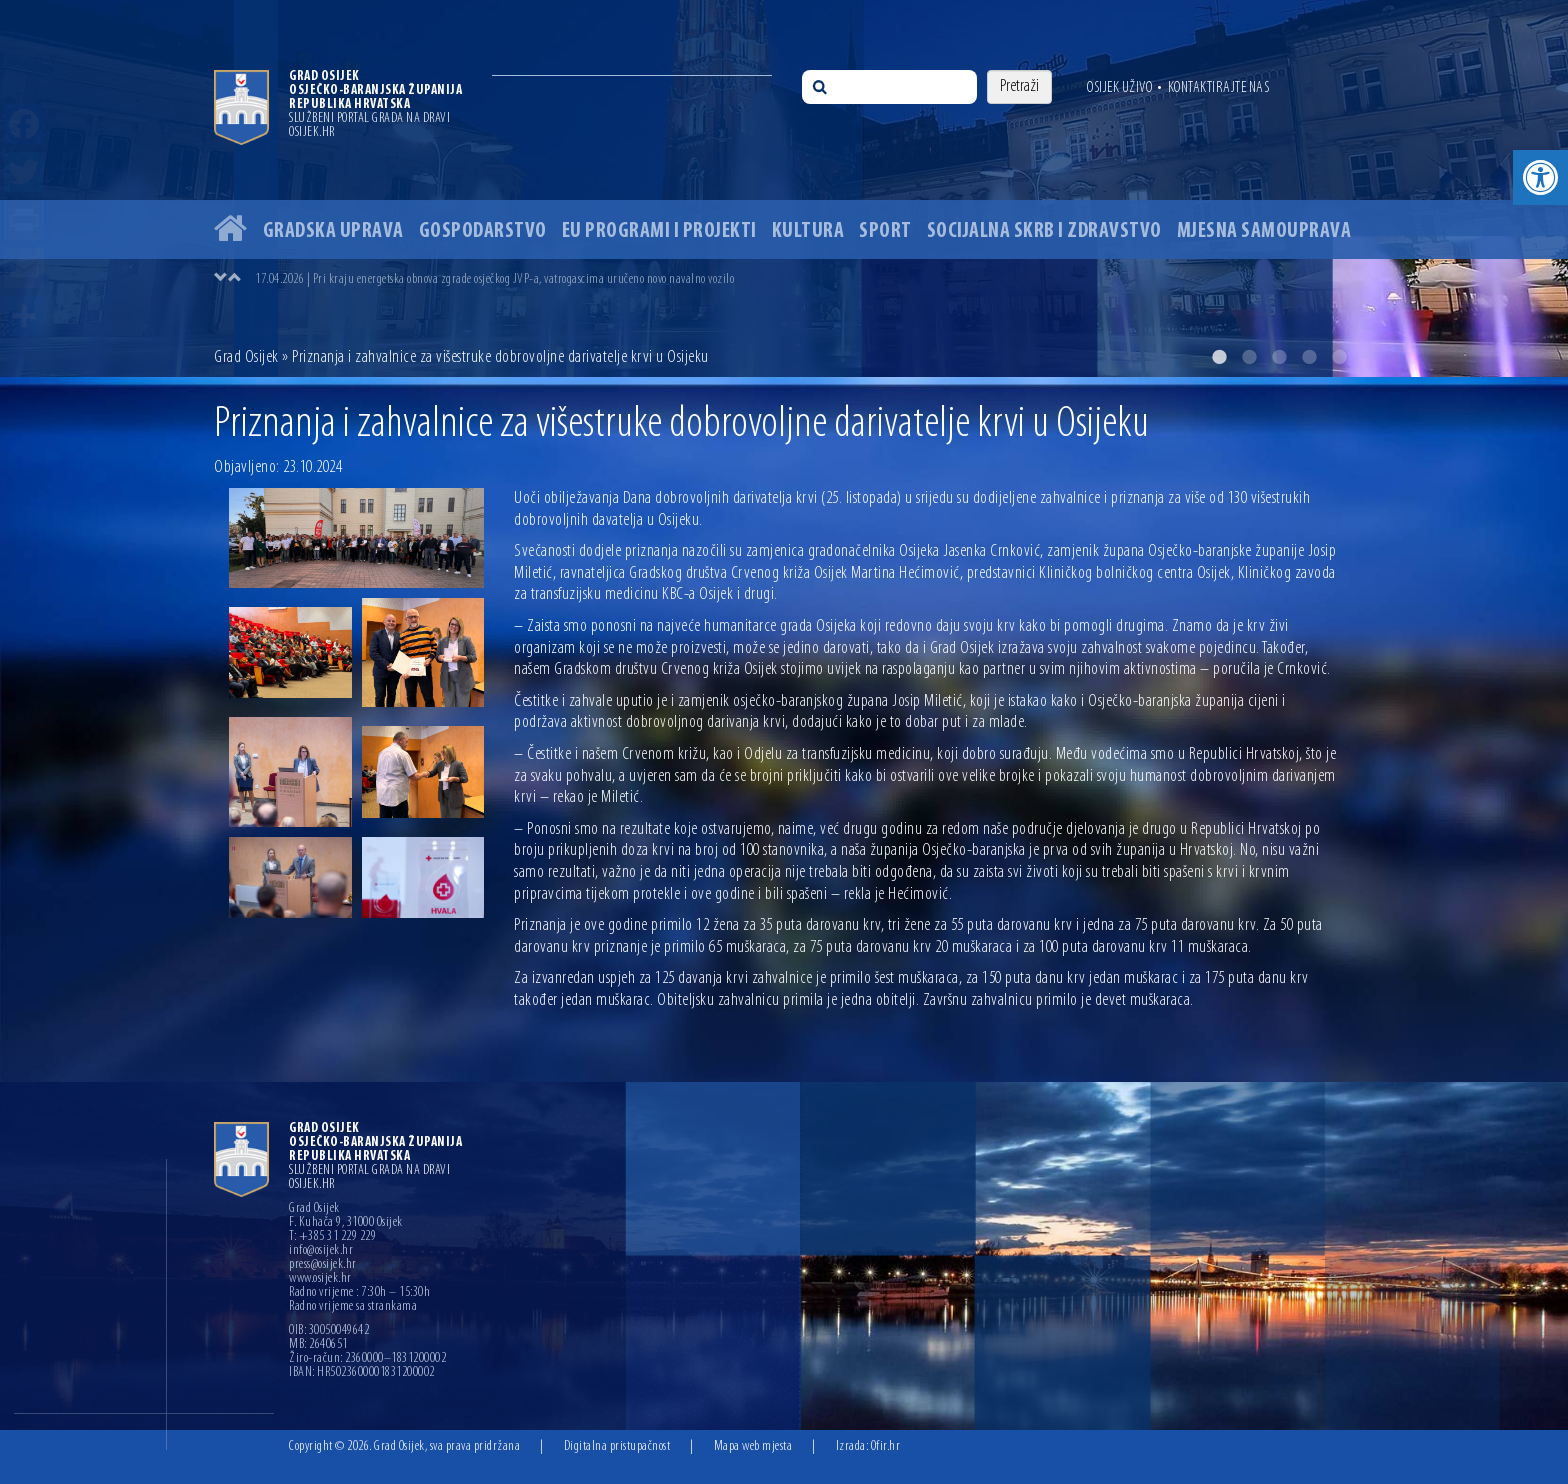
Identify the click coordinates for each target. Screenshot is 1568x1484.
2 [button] (1249, 357)
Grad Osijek (246, 357)
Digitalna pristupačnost (617, 1446)
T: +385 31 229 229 (332, 1237)
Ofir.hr (886, 1446)
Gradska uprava (333, 231)
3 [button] (1279, 357)
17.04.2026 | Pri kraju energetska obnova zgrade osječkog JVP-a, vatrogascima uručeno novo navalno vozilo (494, 279)
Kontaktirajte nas (1219, 88)
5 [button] (1339, 357)
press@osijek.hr (323, 1265)
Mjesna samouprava (1264, 231)
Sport (885, 231)
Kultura (808, 231)
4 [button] (1309, 357)
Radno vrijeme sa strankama (353, 1307)
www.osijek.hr (320, 1279)
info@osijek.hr (321, 1251)
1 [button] (1219, 357)
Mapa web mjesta (753, 1446)
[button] (1540, 177)
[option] (784, 188)
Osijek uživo (1119, 88)
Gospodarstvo (483, 231)
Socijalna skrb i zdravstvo (1044, 231)
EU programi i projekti (659, 231)
